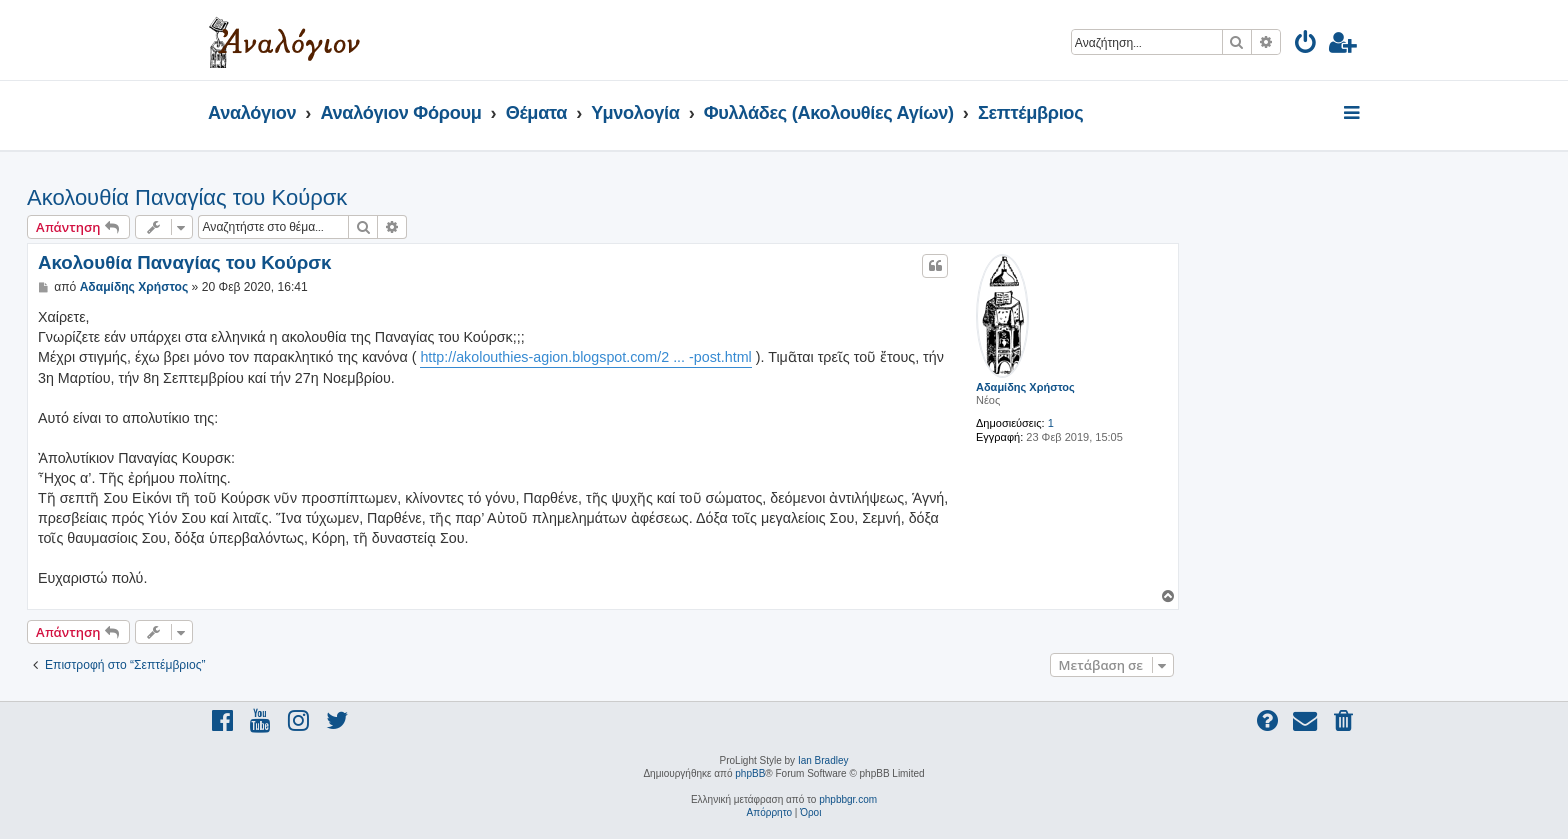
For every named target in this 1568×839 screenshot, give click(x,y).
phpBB (750, 773)
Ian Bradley (823, 760)
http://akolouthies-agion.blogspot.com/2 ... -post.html (585, 357)
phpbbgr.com (848, 799)
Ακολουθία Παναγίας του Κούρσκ (187, 197)
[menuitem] (1306, 45)
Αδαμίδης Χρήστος (1025, 387)
